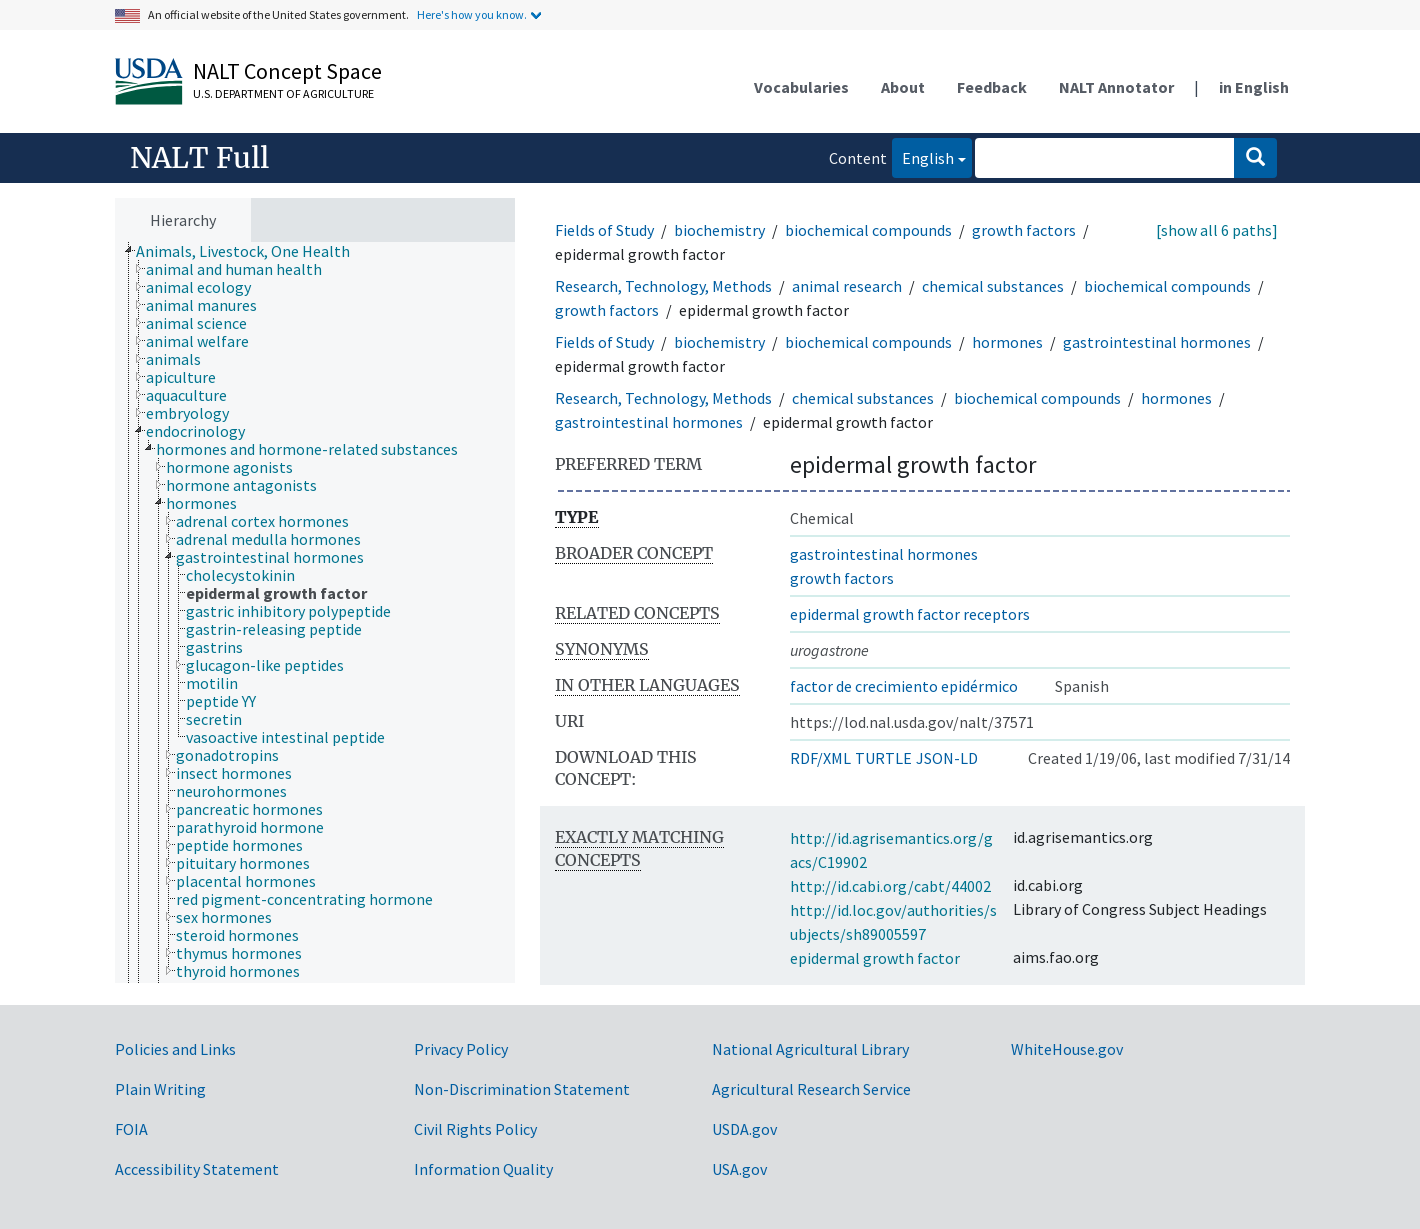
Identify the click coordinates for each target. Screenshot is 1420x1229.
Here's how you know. (472, 14)
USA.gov (739, 1169)
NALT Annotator (1116, 87)
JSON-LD (947, 758)
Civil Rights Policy (475, 1129)
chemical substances (993, 286)
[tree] (315, 613)
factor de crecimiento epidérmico (904, 686)
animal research (847, 286)
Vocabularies (801, 87)
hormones (1007, 342)
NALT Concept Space (287, 71)
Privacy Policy (461, 1049)
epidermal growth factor (875, 958)
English (923, 156)
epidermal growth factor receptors (910, 614)
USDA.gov (744, 1129)
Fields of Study (604, 230)
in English (1254, 87)
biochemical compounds (868, 230)
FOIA (131, 1129)
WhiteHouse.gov (1067, 1049)
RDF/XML (820, 758)
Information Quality (483, 1169)
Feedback (992, 87)
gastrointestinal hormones (1157, 342)
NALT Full (199, 158)
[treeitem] (251, 251)
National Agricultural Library (810, 1049)
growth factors (1024, 230)
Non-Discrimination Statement (522, 1089)
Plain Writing (160, 1089)
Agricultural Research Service (811, 1089)
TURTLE (883, 758)
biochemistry (719, 230)
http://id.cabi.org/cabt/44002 (890, 886)
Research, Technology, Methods (663, 286)
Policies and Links (175, 1049)
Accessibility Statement (197, 1169)
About (903, 87)
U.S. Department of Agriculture (283, 93)
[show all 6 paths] (1217, 230)
